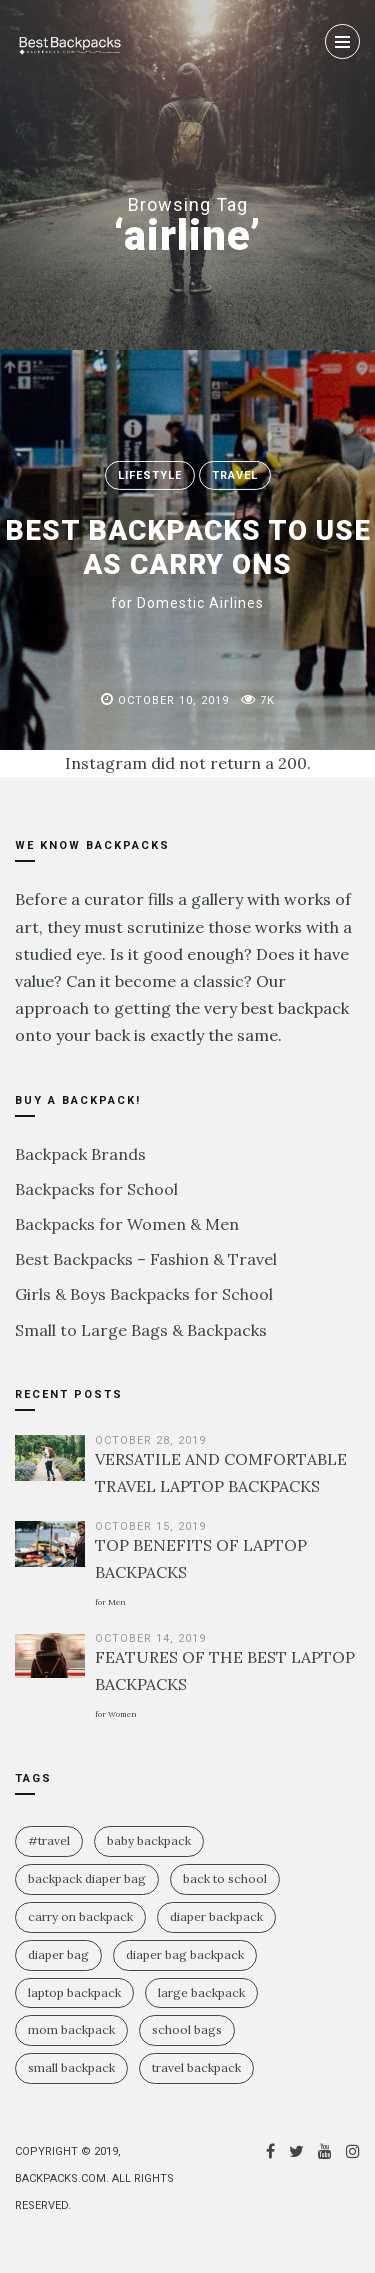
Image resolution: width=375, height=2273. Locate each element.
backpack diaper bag (87, 1878)
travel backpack (196, 2067)
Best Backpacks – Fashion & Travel (146, 1259)
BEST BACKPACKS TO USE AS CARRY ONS (188, 562)
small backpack (71, 2067)
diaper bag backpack (185, 1954)
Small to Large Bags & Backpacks (141, 1330)
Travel (235, 475)
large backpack (201, 1992)
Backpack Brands (80, 1154)
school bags (187, 2029)
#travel (49, 1840)
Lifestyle (150, 475)
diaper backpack (216, 1916)
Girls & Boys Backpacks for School (144, 1294)
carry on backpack (80, 1916)
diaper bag (58, 1954)
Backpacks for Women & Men (127, 1224)
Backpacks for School (96, 1189)
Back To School (225, 1878)
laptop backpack (74, 1992)
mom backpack (71, 2029)
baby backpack (149, 1840)
